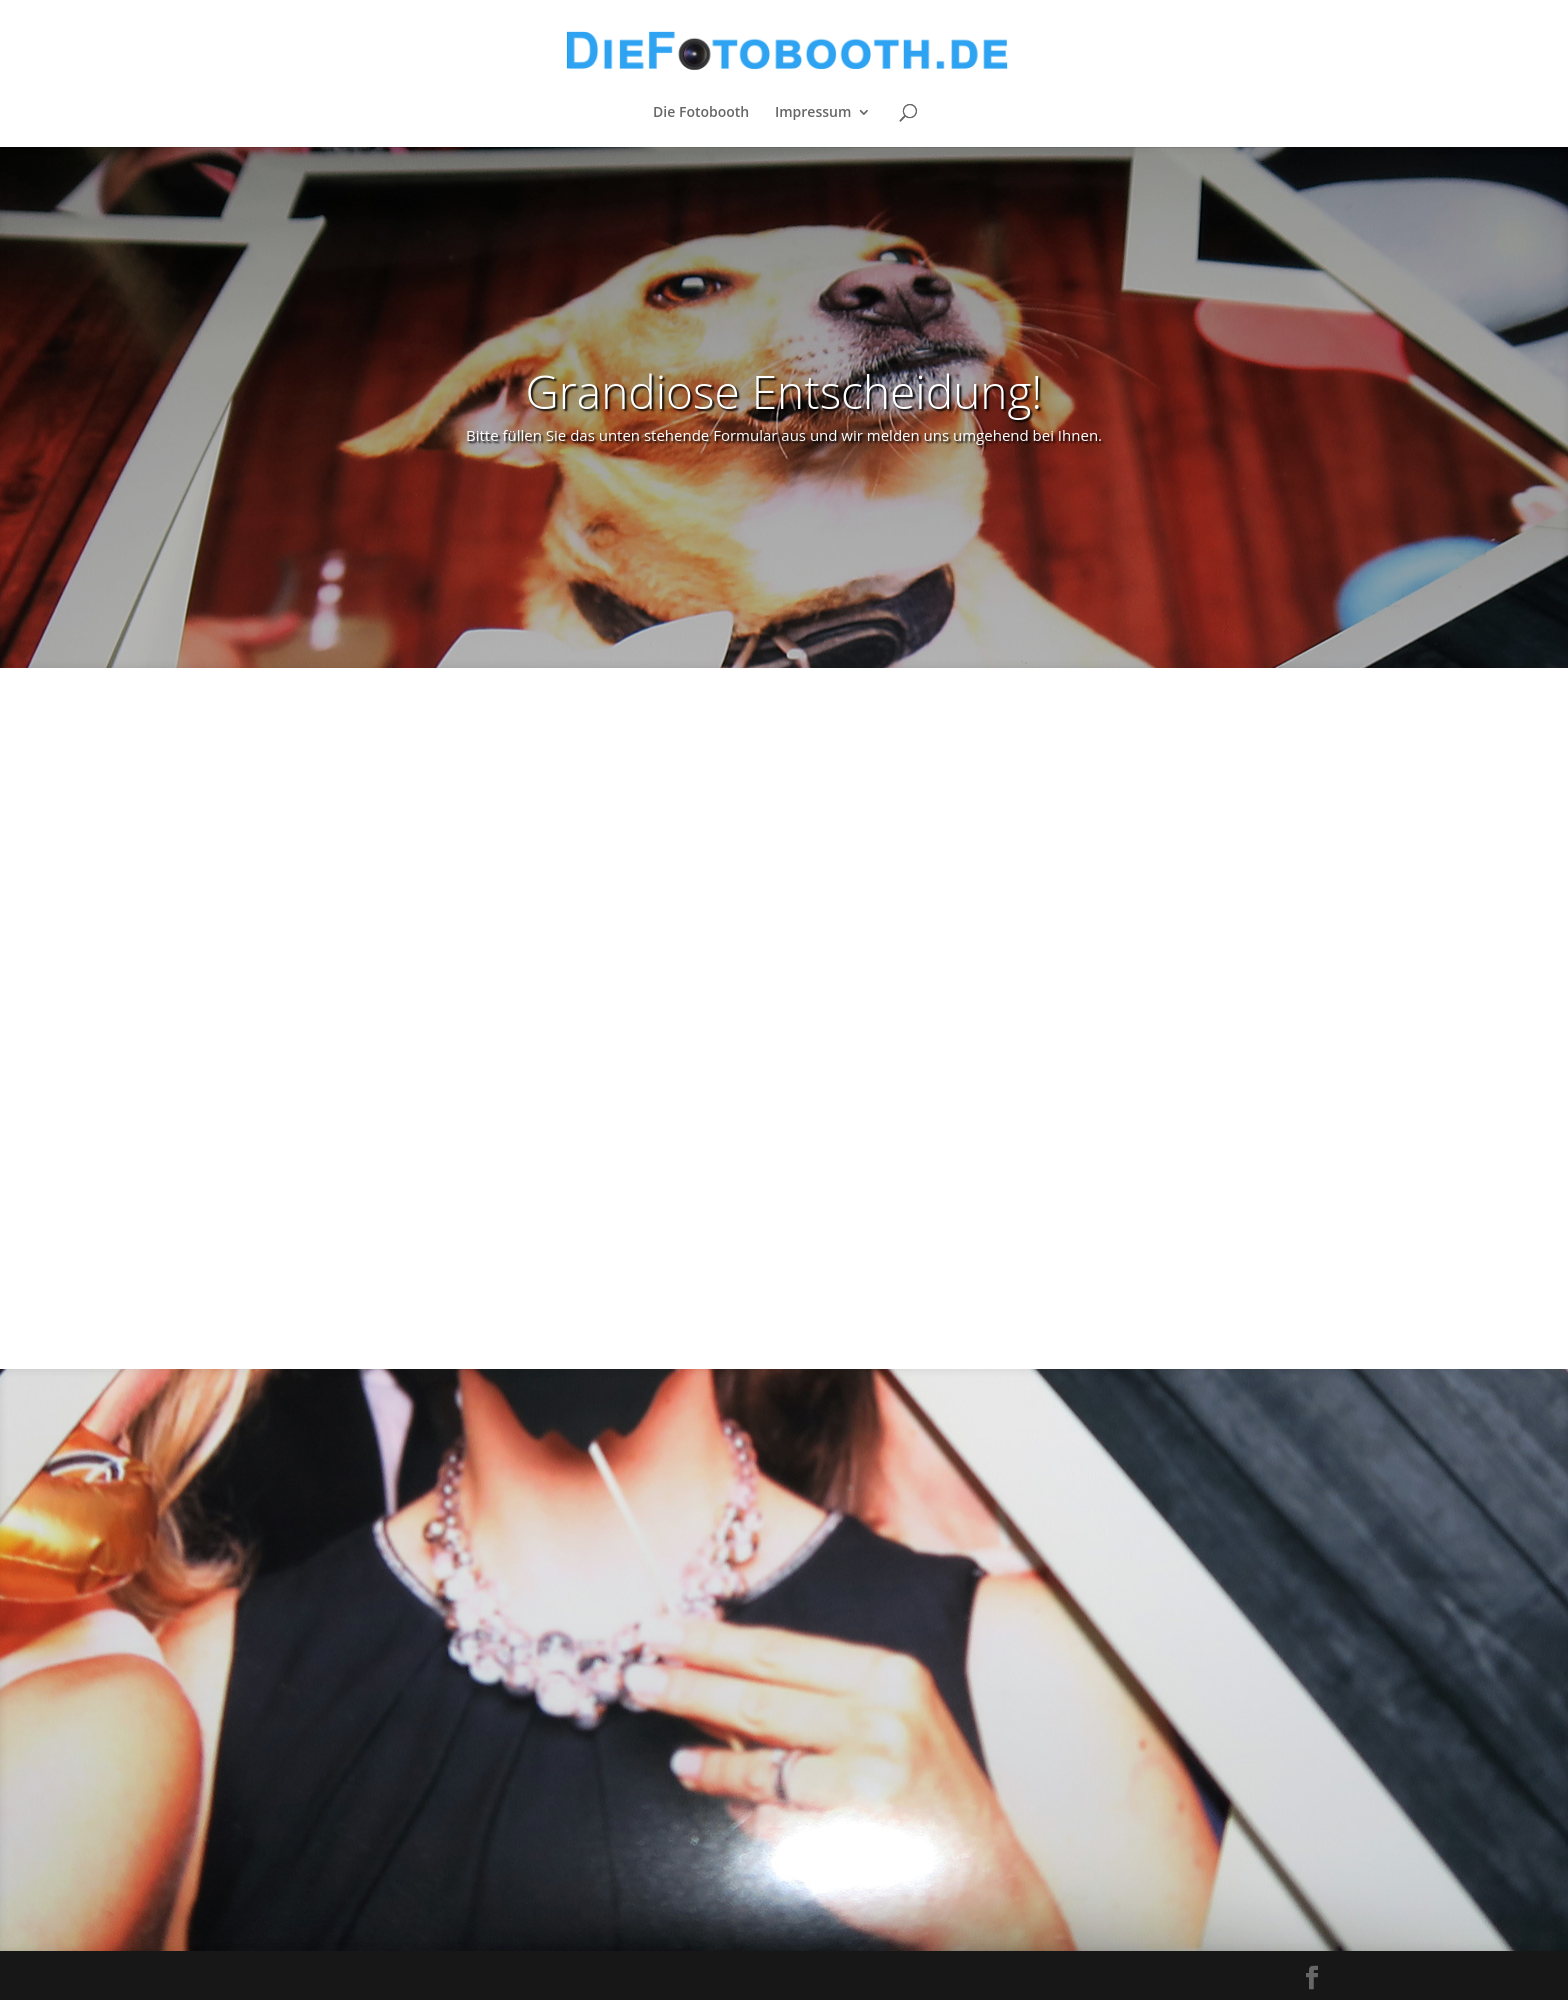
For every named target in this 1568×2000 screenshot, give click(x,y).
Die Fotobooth (701, 113)
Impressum (813, 113)
